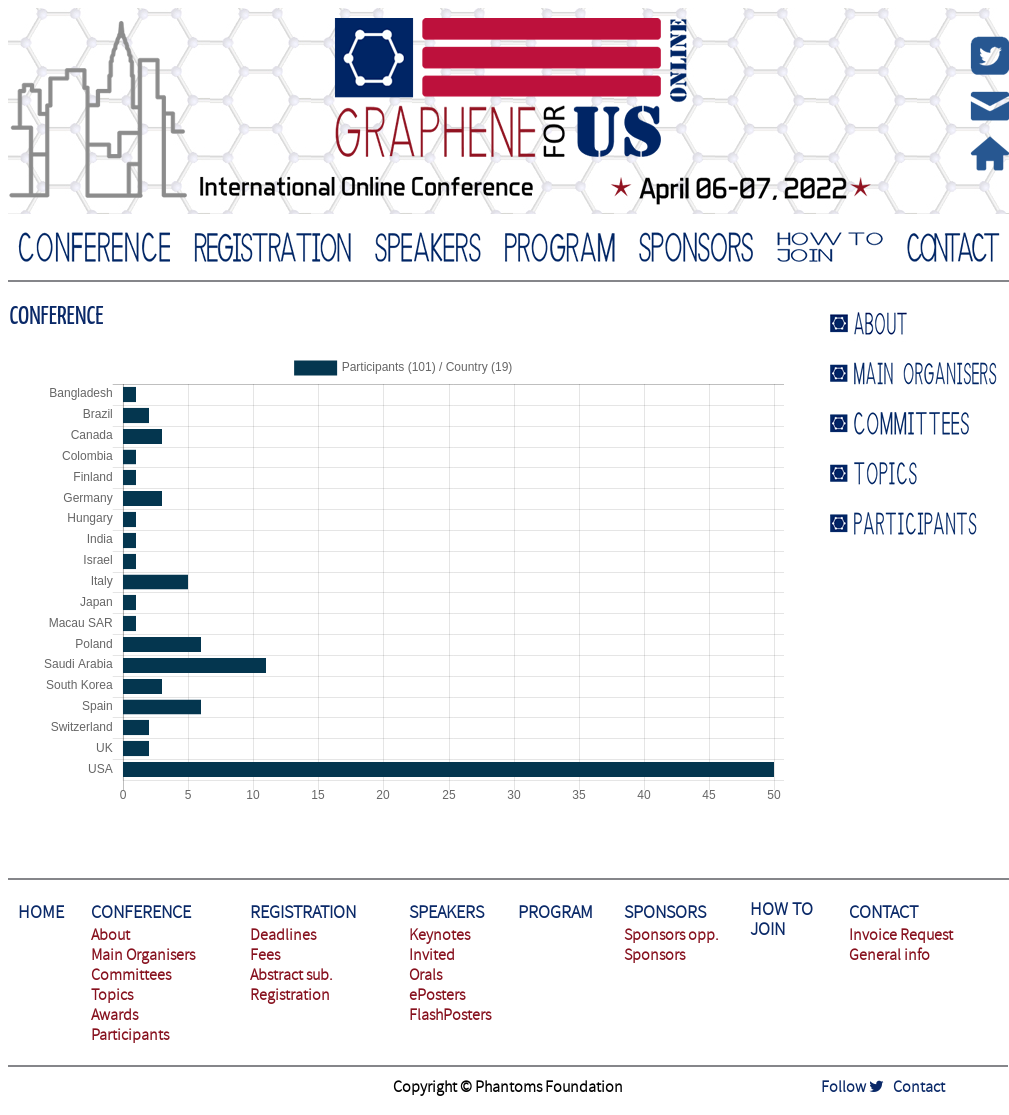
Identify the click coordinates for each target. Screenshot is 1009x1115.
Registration (290, 995)
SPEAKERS (446, 912)
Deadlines (283, 935)
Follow (852, 1087)
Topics (112, 995)
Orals (425, 975)
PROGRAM (555, 912)
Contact (919, 1087)
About (110, 935)
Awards (114, 1015)
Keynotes (439, 935)
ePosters (437, 995)
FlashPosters (450, 1015)
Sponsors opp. (671, 935)
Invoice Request (901, 935)
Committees (131, 975)
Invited (432, 955)
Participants (130, 1035)
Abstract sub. (291, 975)
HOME (41, 912)
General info (889, 955)
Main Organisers (143, 955)
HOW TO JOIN (781, 919)
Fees (265, 955)
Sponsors (654, 955)
